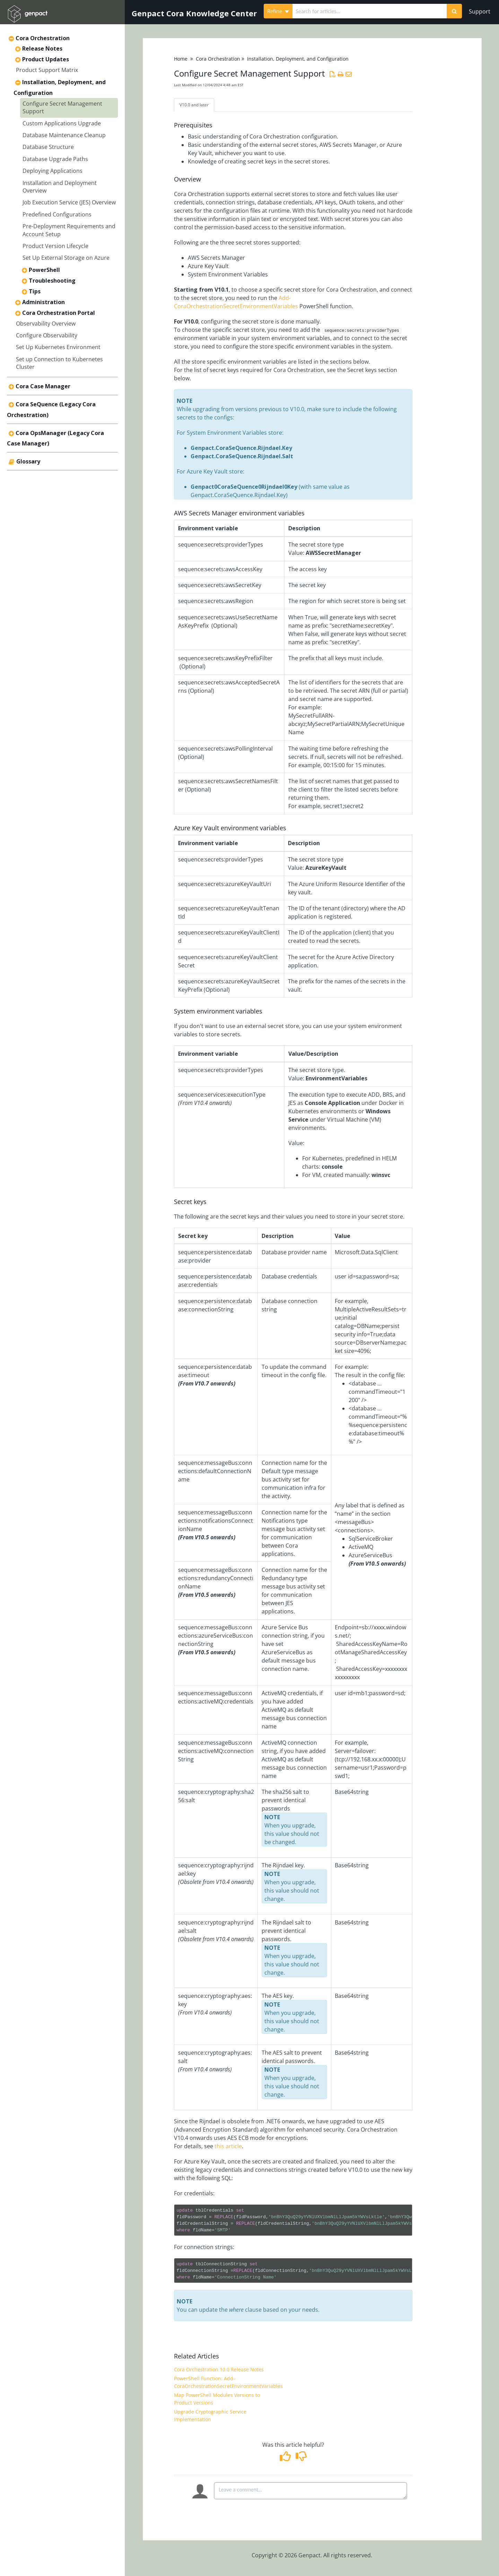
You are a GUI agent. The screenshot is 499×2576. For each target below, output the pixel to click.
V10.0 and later (199, 105)
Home (180, 58)
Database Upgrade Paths (55, 159)
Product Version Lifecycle (55, 246)
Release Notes (42, 48)
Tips (35, 291)
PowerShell (44, 270)
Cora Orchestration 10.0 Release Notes (219, 2371)
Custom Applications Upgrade (62, 123)
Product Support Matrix (47, 70)
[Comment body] (310, 2492)
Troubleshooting (52, 280)
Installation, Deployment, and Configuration (298, 58)
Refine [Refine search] (278, 11)
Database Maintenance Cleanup (64, 135)
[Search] (454, 11)
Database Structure (48, 147)
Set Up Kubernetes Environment (58, 347)
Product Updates (45, 59)
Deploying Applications (52, 171)
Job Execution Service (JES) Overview (69, 202)
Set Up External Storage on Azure (66, 258)
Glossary (28, 461)
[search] (369, 11)
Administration (43, 302)
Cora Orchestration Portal (58, 313)
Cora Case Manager (43, 386)
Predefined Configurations (57, 214)
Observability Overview (46, 323)
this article (228, 2148)
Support (479, 11)
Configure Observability (46, 335)
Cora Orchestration (43, 38)
